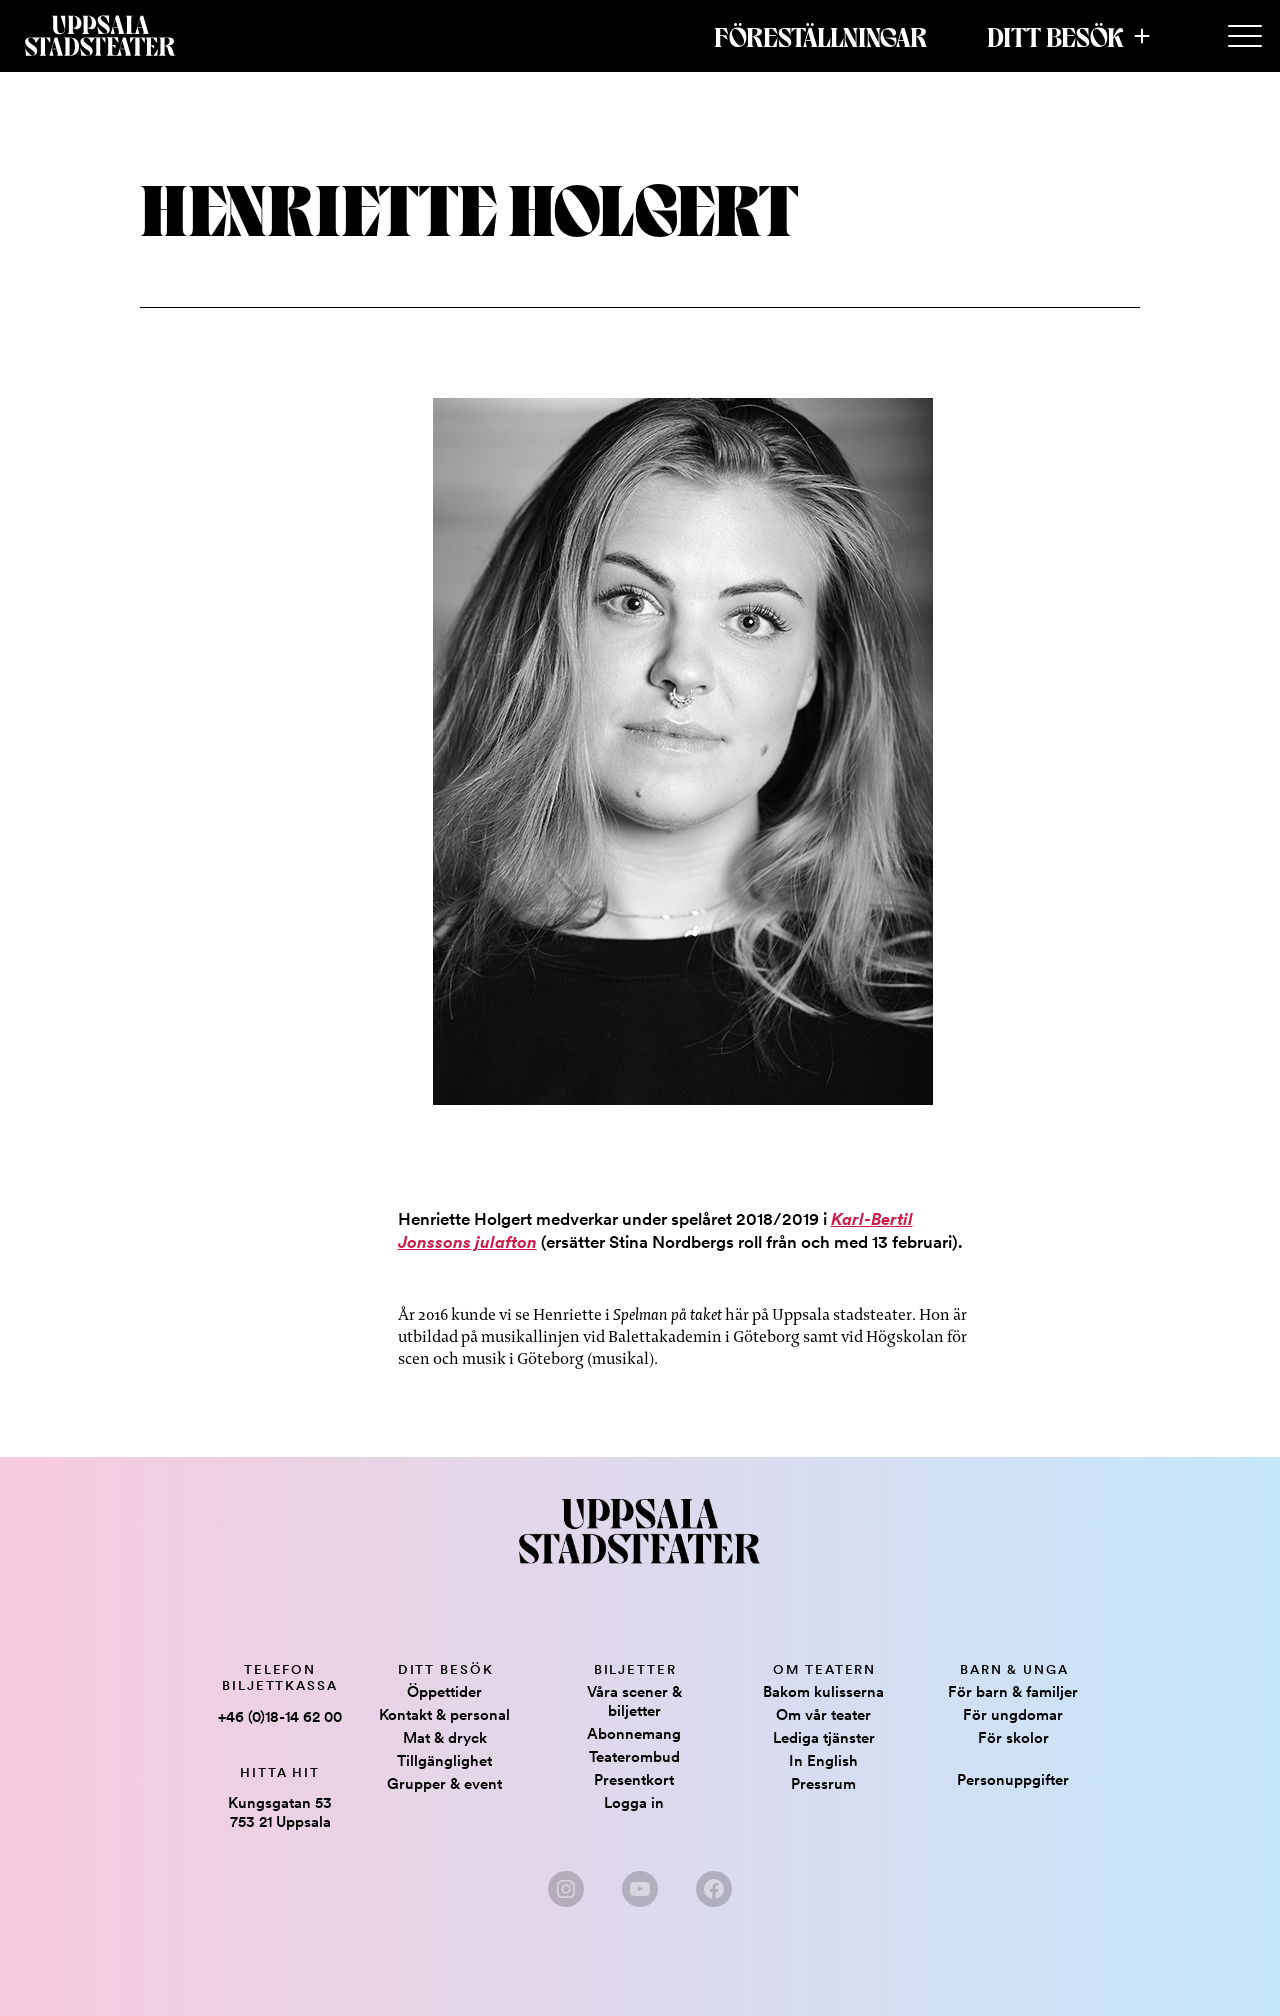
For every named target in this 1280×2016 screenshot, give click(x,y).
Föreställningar (820, 36)
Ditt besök (1055, 36)
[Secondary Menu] (1245, 37)
